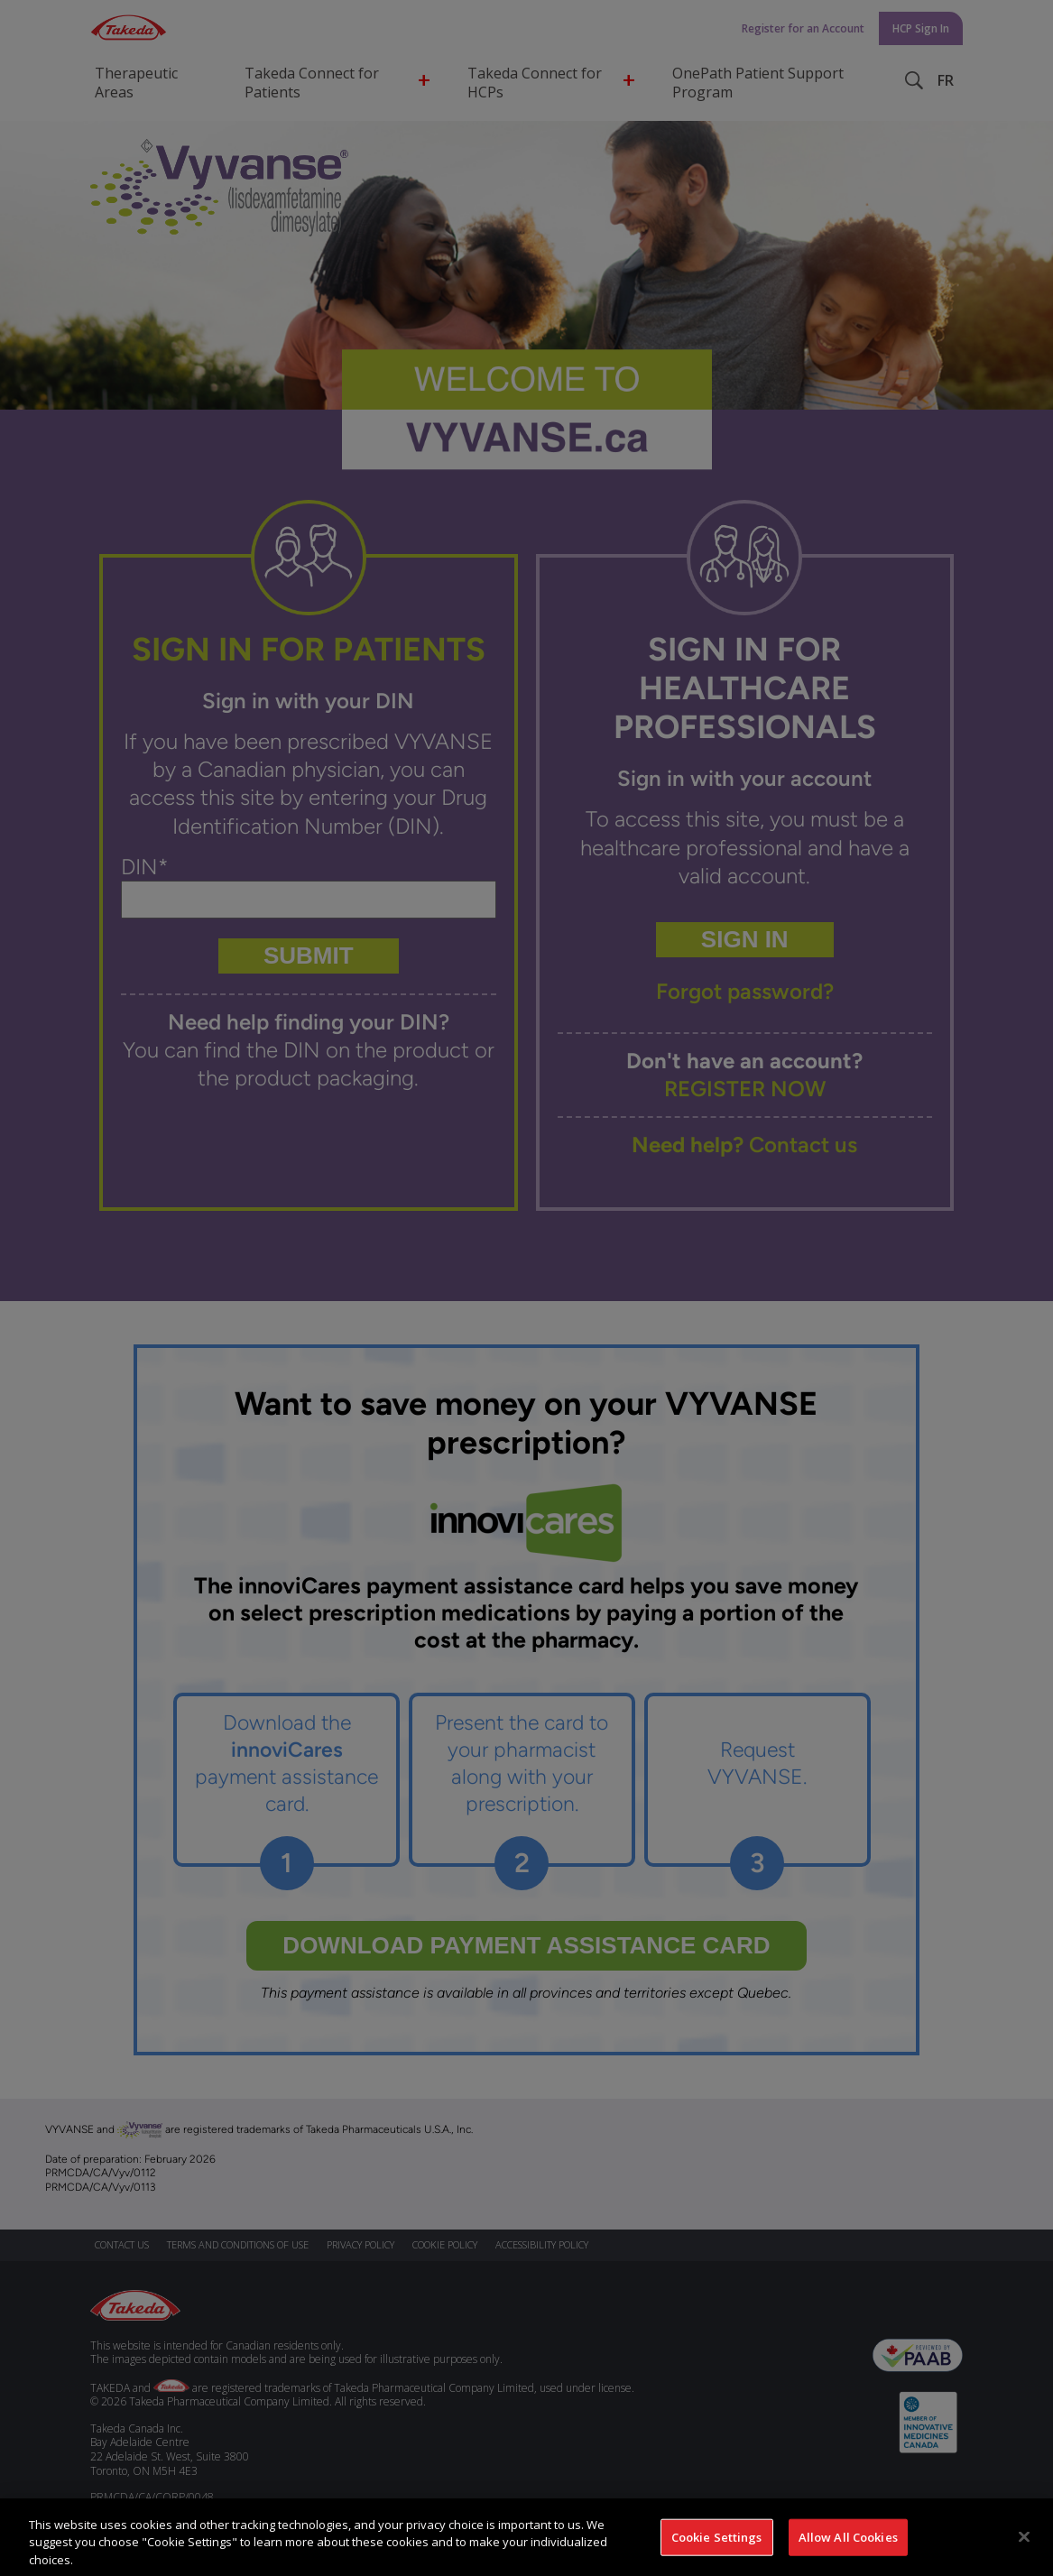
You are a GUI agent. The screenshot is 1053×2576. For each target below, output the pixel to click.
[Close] (1024, 2548)
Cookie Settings (716, 2548)
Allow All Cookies (848, 2548)
